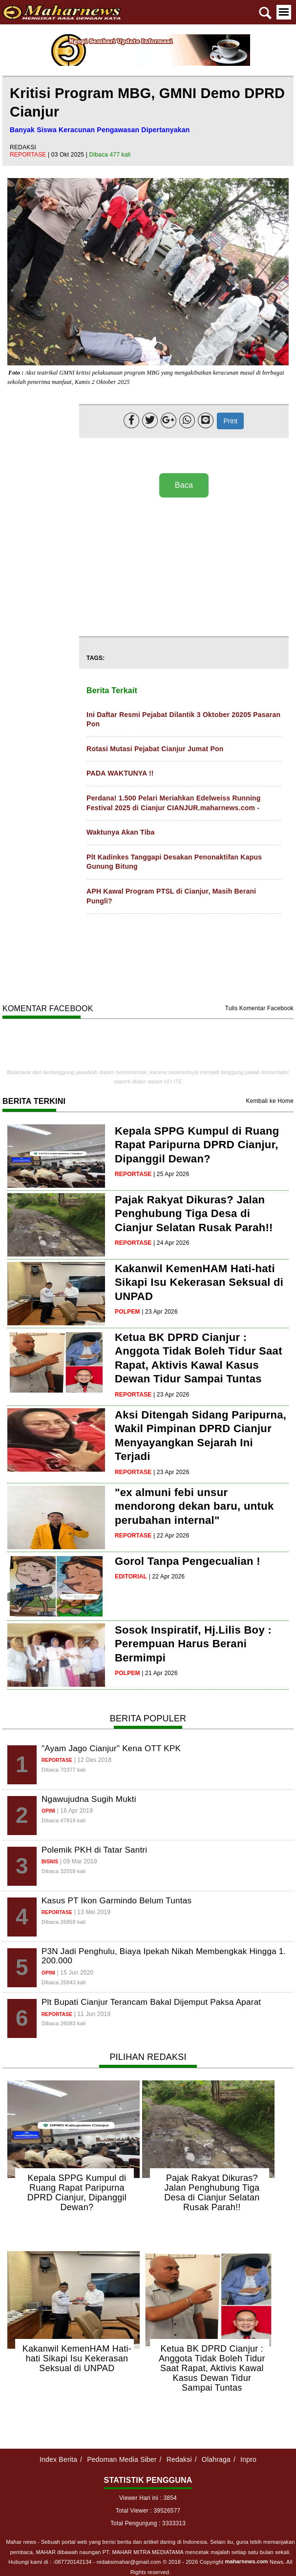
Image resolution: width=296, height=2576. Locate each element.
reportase (29, 154)
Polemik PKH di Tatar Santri (94, 1850)
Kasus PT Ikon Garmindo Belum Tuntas (116, 1900)
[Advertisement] (182, 567)
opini (48, 1811)
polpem (127, 1311)
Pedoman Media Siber (122, 2459)
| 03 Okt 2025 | (68, 154)
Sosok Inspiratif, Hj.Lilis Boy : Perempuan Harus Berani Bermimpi (193, 1644)
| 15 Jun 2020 (75, 1972)
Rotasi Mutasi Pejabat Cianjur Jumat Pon (154, 749)
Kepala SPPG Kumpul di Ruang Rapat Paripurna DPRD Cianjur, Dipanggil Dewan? (197, 1145)
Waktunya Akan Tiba (120, 832)
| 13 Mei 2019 (92, 1912)
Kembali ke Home (270, 1101)
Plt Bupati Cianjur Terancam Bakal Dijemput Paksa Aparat (151, 2002)
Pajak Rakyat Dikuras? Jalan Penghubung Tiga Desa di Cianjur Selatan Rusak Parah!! (194, 1214)
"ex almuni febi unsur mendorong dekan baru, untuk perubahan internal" (194, 1506)
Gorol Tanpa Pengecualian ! (187, 1561)
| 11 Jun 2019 (92, 2014)
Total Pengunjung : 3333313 (148, 2523)
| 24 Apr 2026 (171, 1242)
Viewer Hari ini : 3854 (148, 2498)
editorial (131, 1576)
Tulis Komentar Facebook (259, 1008)
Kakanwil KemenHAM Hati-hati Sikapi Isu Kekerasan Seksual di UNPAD (199, 1282)
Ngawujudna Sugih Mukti (89, 1799)
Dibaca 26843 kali (63, 1982)
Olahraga (216, 2459)
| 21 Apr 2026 (160, 1673)
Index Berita (58, 2459)
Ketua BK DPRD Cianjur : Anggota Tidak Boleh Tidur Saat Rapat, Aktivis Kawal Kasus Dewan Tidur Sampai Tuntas (212, 2368)
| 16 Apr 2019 (75, 1810)
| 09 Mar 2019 (78, 1861)
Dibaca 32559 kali (63, 1871)
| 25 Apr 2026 (171, 1174)
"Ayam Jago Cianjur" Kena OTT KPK (111, 1748)
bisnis (50, 1861)
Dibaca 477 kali (110, 154)
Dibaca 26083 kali (63, 2023)
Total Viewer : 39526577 (148, 2510)
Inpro (248, 2459)
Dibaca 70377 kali (63, 1770)
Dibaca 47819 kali (63, 1820)
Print (230, 421)
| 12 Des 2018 (92, 1760)
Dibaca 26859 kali (63, 1922)
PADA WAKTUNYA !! (120, 773)
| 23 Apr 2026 (160, 1311)
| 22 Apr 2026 (171, 1535)
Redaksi (179, 2459)
